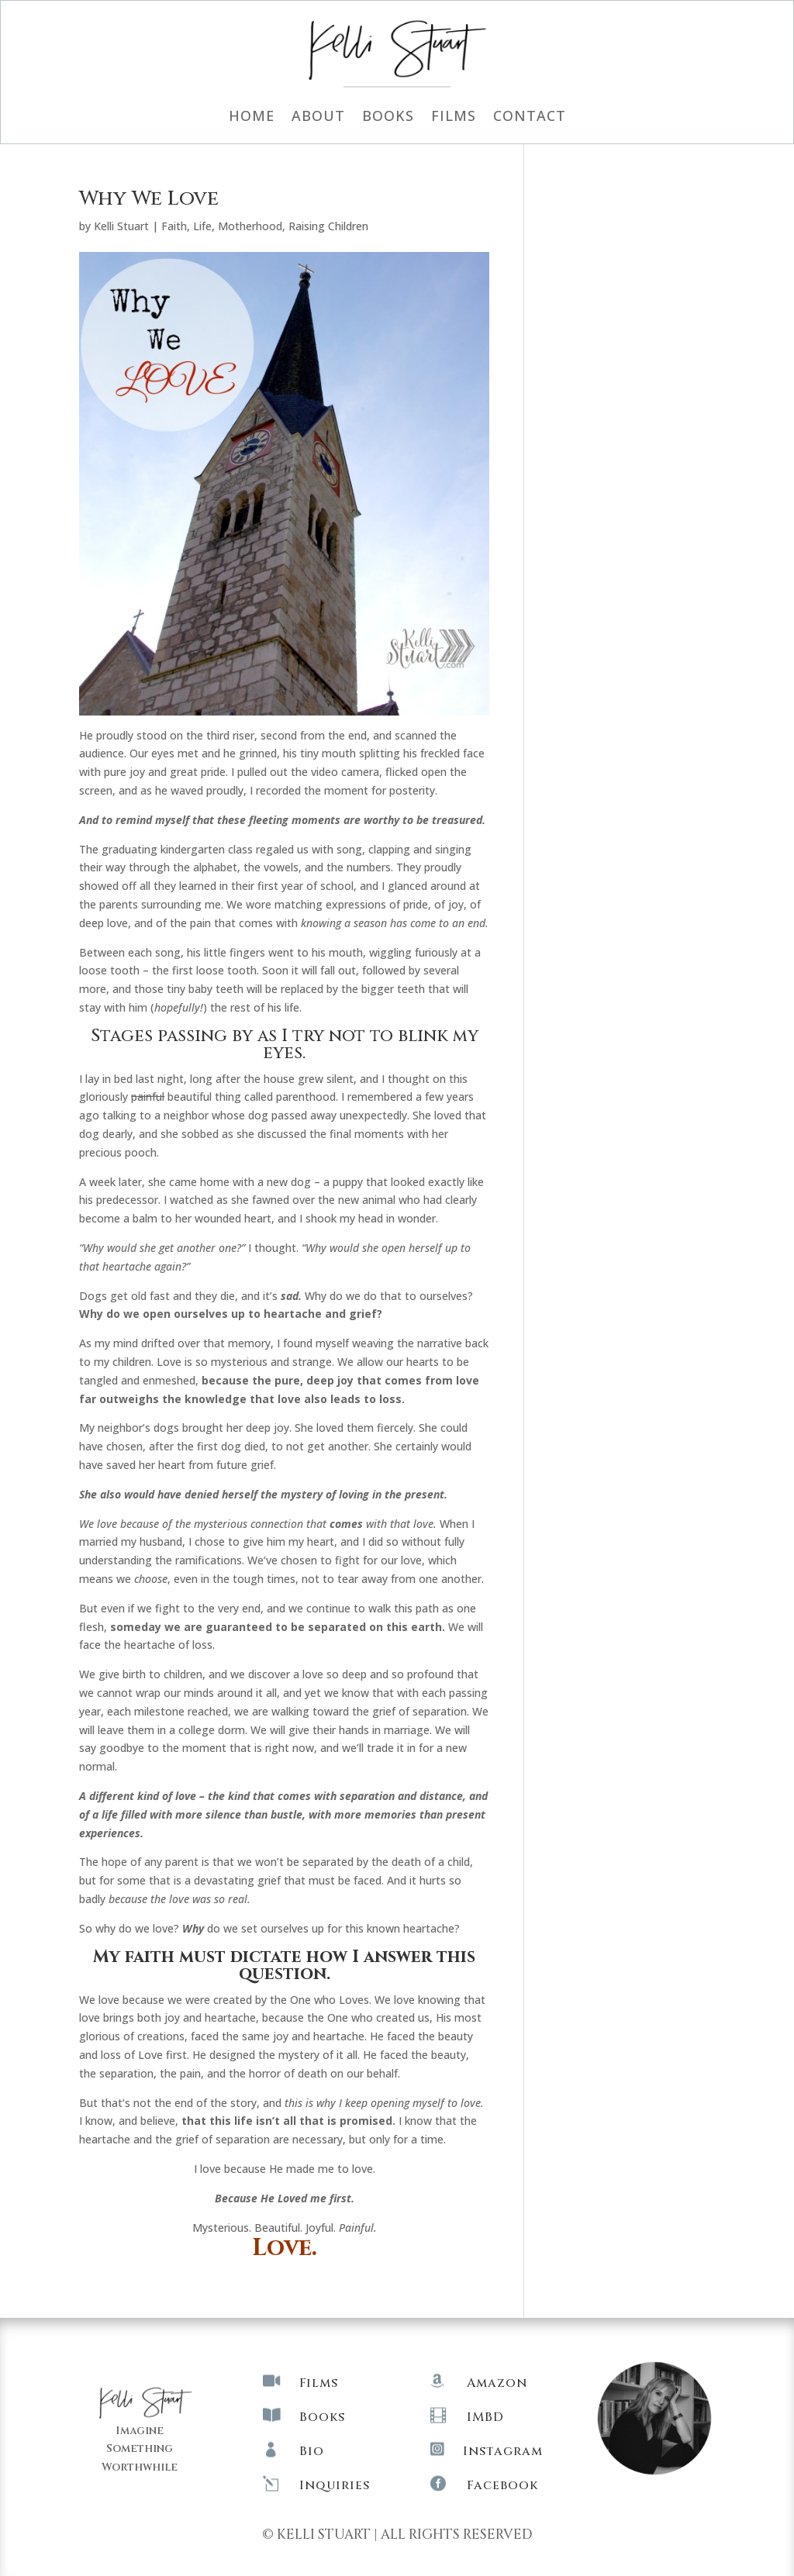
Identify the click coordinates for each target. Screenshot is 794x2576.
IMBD (485, 2417)
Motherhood (250, 226)
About (318, 117)
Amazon (497, 2383)
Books (388, 117)
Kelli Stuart (121, 226)
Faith (174, 226)
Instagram (503, 2451)
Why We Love (149, 198)
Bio (311, 2451)
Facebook (502, 2485)
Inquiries (334, 2485)
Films (453, 117)
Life (202, 226)
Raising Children (328, 226)
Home (251, 117)
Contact (529, 117)
